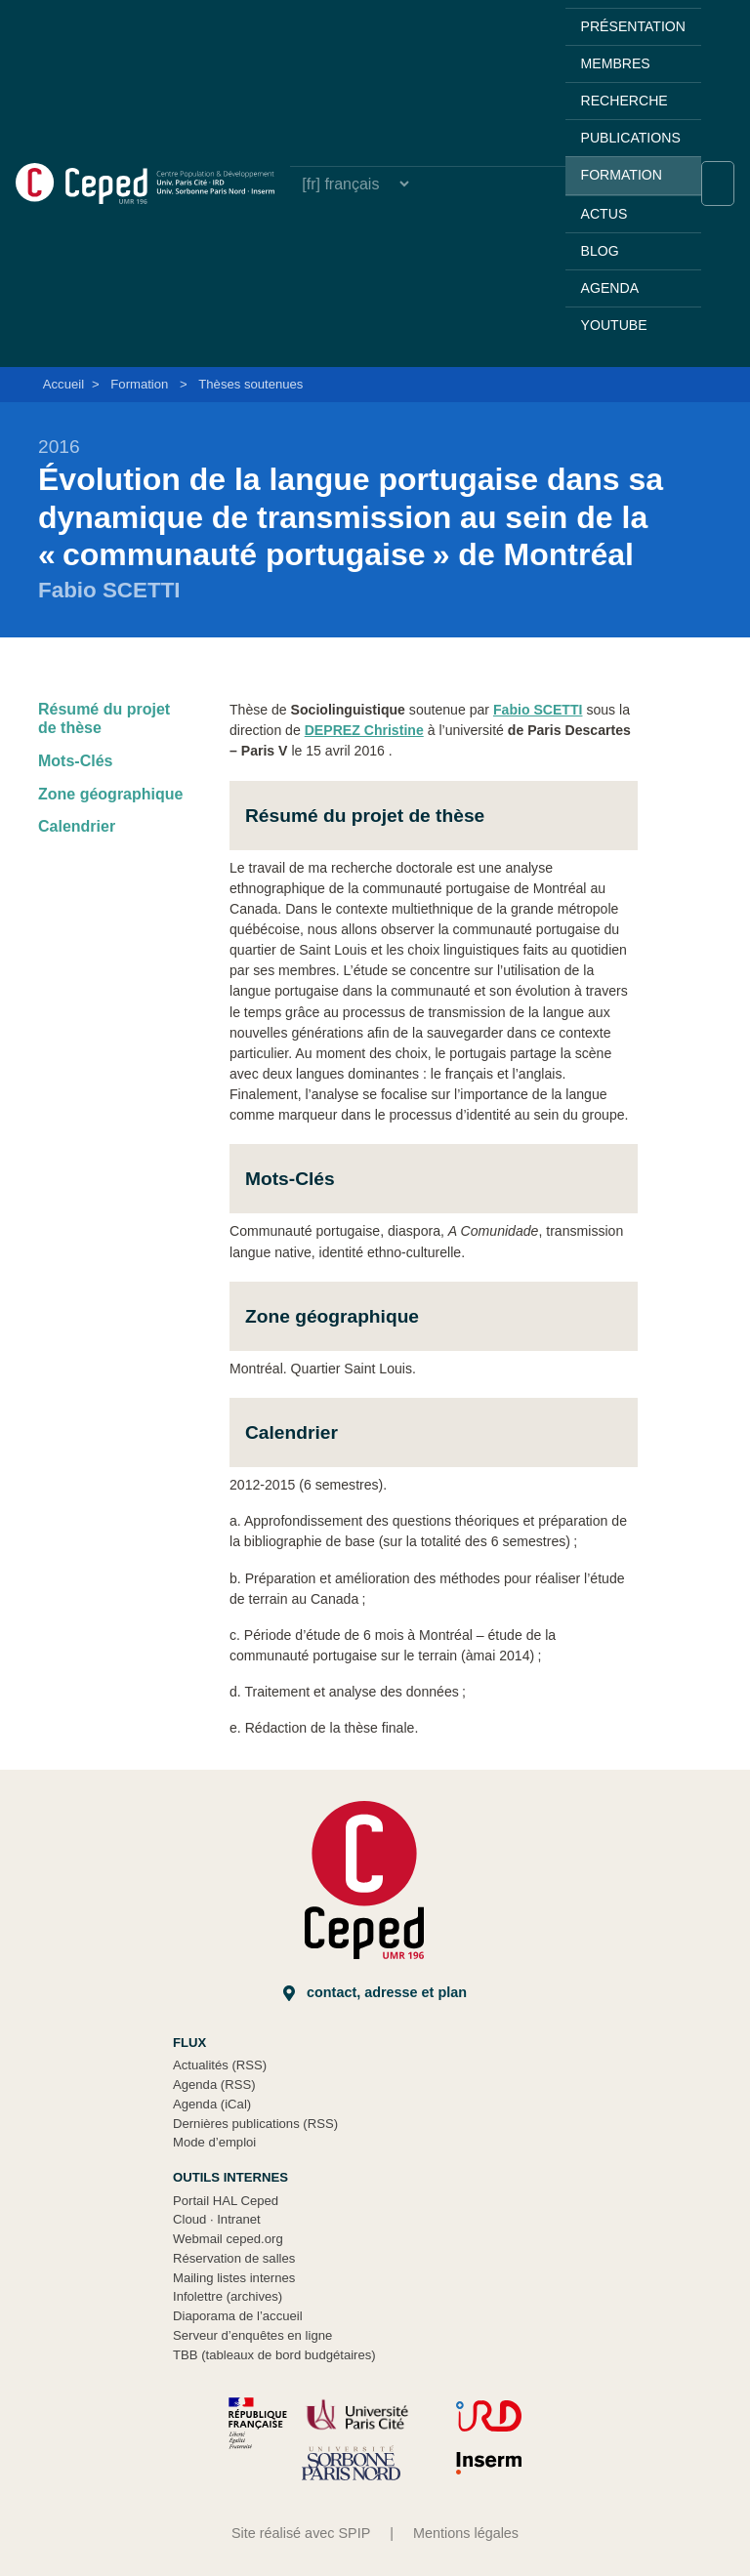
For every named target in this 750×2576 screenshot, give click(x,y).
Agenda (610, 288)
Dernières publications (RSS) (255, 2123)
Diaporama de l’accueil (238, 2316)
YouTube (614, 325)
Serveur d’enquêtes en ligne (252, 2335)
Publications (631, 137)
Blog (600, 251)
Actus (604, 214)
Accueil (63, 384)
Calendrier (76, 826)
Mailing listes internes (234, 2277)
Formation (621, 175)
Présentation (633, 26)
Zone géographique (110, 794)
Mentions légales (466, 2533)
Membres (615, 63)
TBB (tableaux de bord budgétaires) (274, 2355)
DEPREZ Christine (364, 730)
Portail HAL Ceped (225, 2200)
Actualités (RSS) (220, 2065)
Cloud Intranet (217, 2219)
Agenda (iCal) (212, 2104)
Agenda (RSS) (214, 2084)
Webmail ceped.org (228, 2238)
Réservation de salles (234, 2258)
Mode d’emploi (214, 2142)
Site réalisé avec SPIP (300, 2533)
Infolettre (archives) (227, 2296)
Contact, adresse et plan (375, 1992)
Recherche (624, 100)
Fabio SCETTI (538, 709)
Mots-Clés (75, 761)
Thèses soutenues (250, 384)
